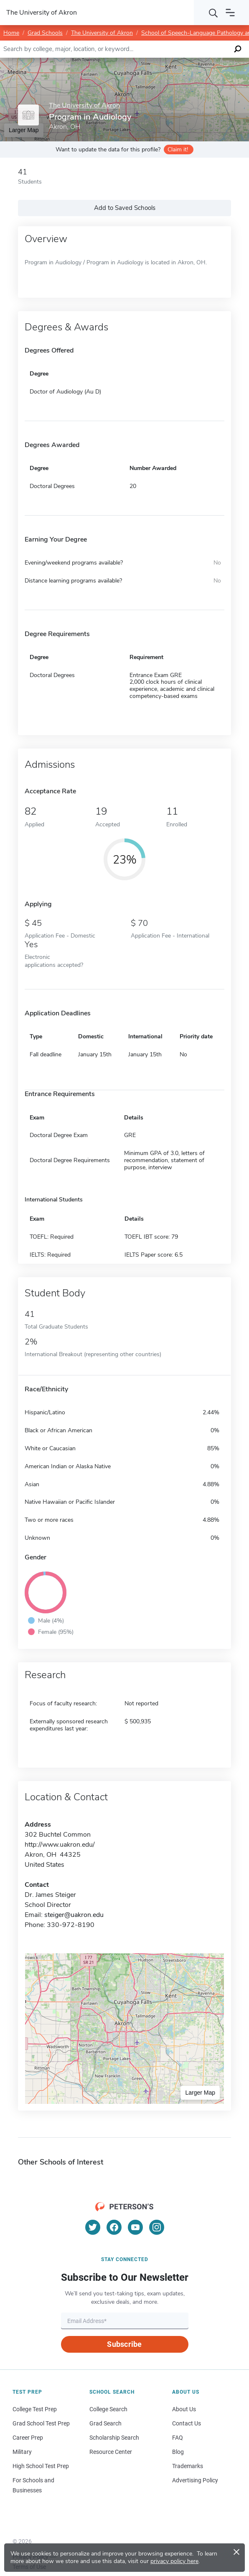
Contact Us (186, 2423)
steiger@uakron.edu (74, 1914)
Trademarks (187, 2466)
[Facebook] (114, 2227)
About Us (184, 2409)
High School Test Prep (41, 2466)
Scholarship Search (114, 2437)
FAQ (177, 2437)
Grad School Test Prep (41, 2423)
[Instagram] (156, 2227)
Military (22, 2451)
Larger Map (200, 2092)
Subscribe (124, 2344)
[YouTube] (135, 2227)
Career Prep (28, 2437)
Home (11, 33)
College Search (108, 2409)
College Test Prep (35, 2409)
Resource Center (110, 2451)
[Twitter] (92, 2227)
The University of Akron (102, 33)
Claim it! (178, 149)
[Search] (213, 12)
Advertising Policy (195, 2480)
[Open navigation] (230, 12)
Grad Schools (45, 33)
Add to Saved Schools (124, 208)
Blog (178, 2451)
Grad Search (105, 2423)
